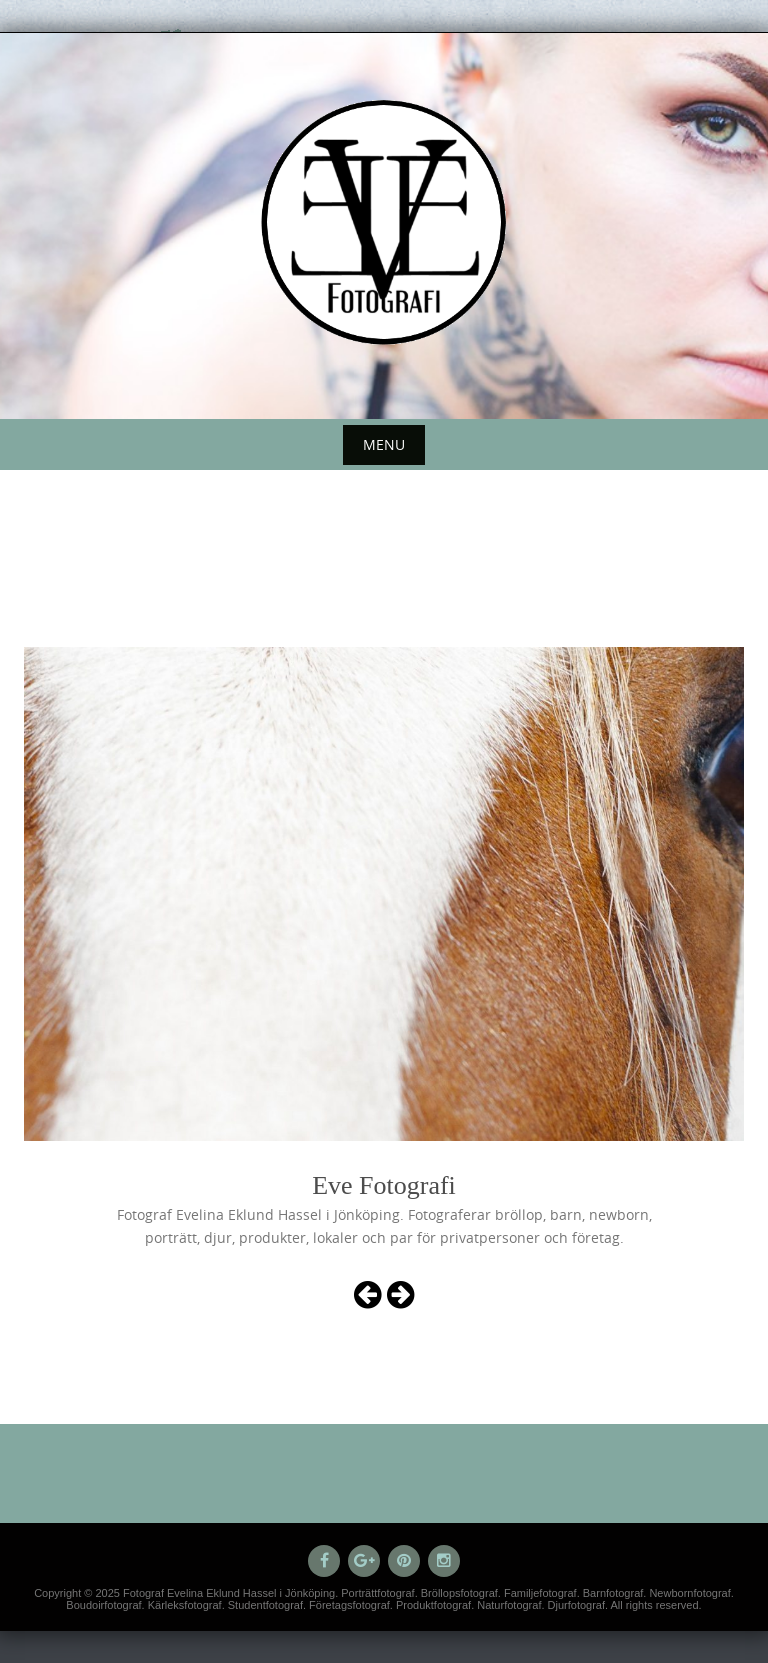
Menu (384, 444)
